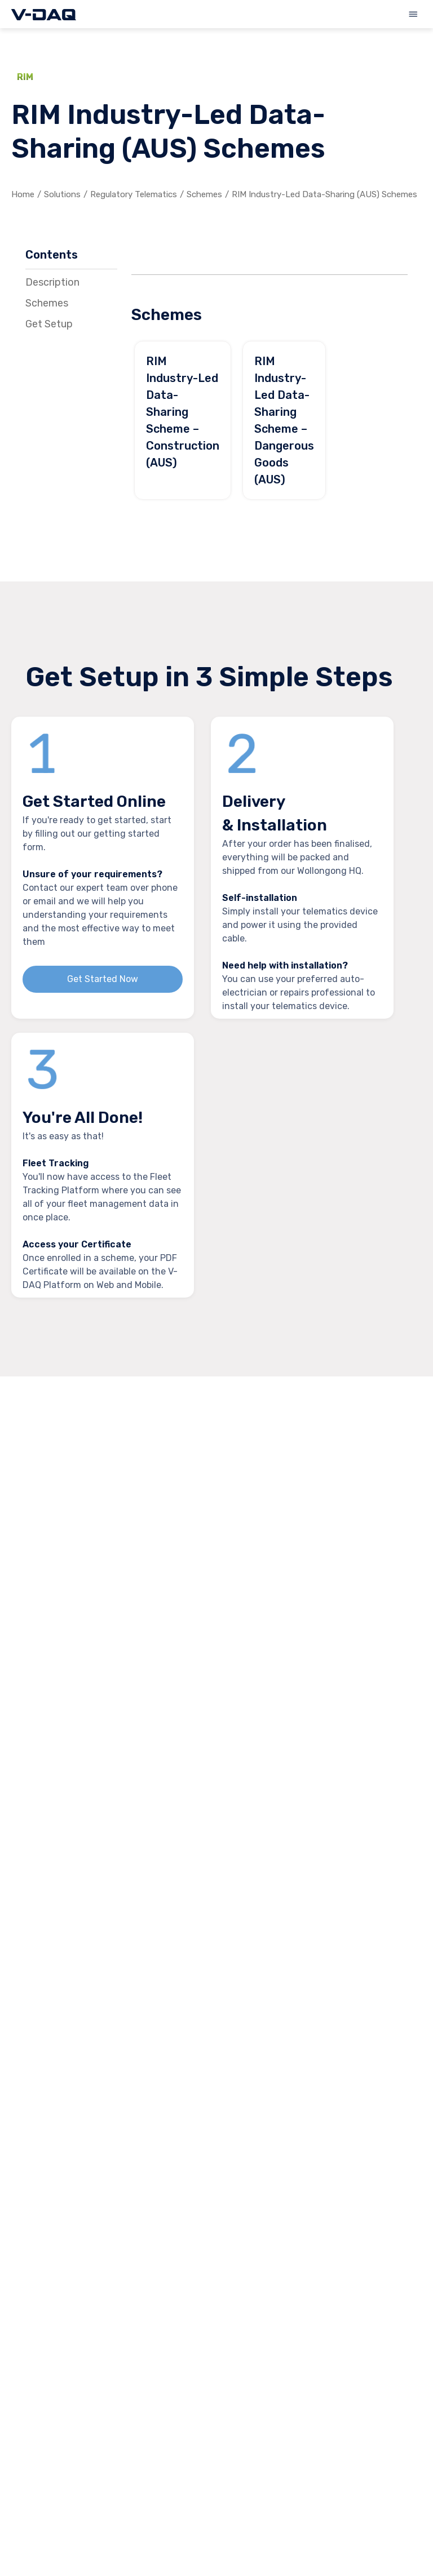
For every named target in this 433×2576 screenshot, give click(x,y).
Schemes (204, 194)
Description (52, 282)
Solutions (62, 194)
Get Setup (49, 324)
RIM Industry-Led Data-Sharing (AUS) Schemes (324, 194)
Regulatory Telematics (133, 194)
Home (22, 194)
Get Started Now (102, 979)
